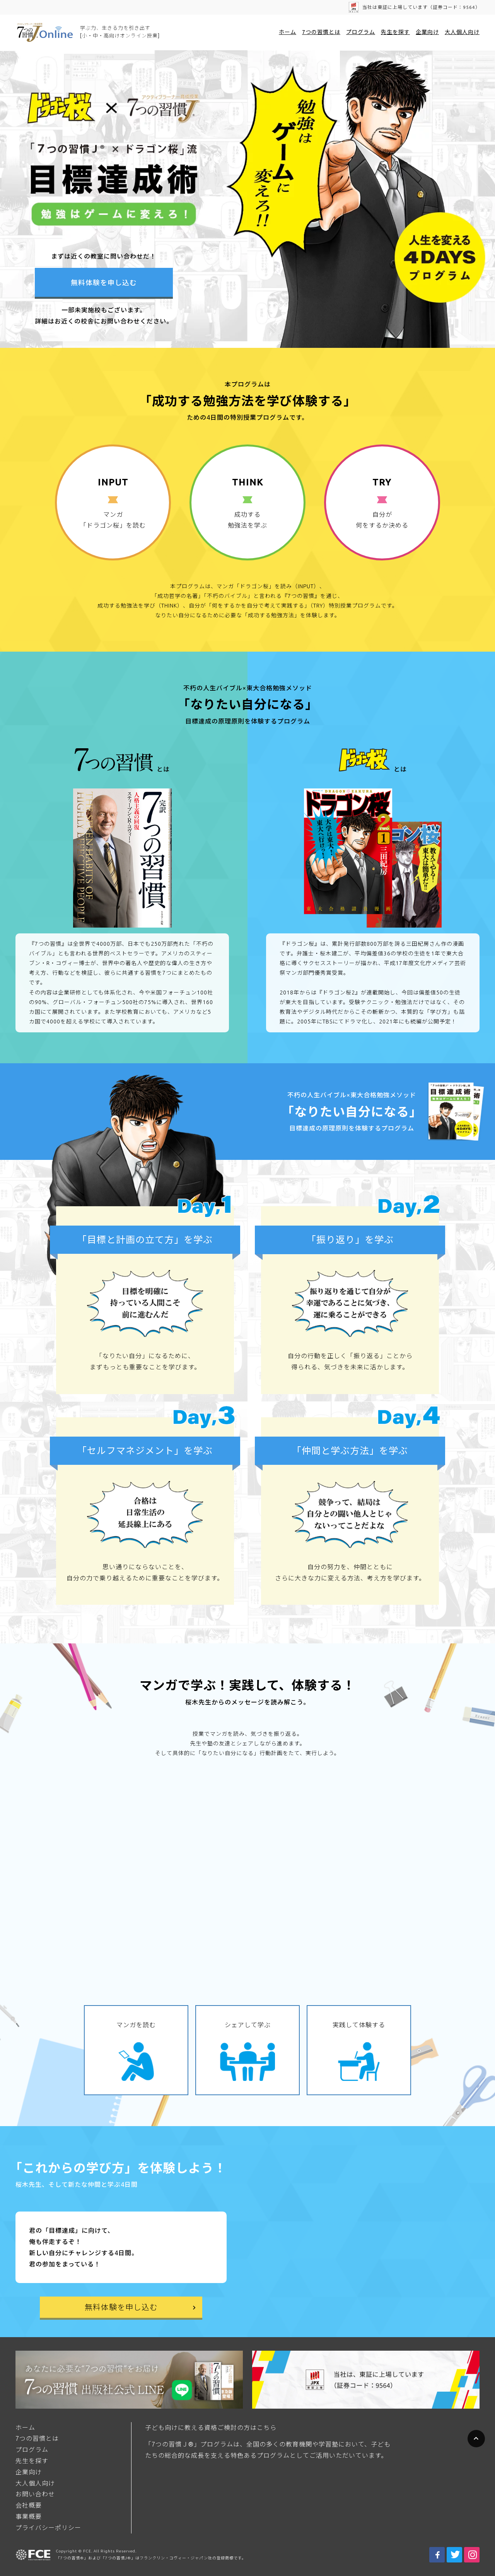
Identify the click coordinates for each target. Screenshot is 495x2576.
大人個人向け (462, 32)
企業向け (427, 32)
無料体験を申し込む (104, 282)
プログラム (360, 32)
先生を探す (395, 32)
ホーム (287, 32)
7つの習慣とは (321, 32)
